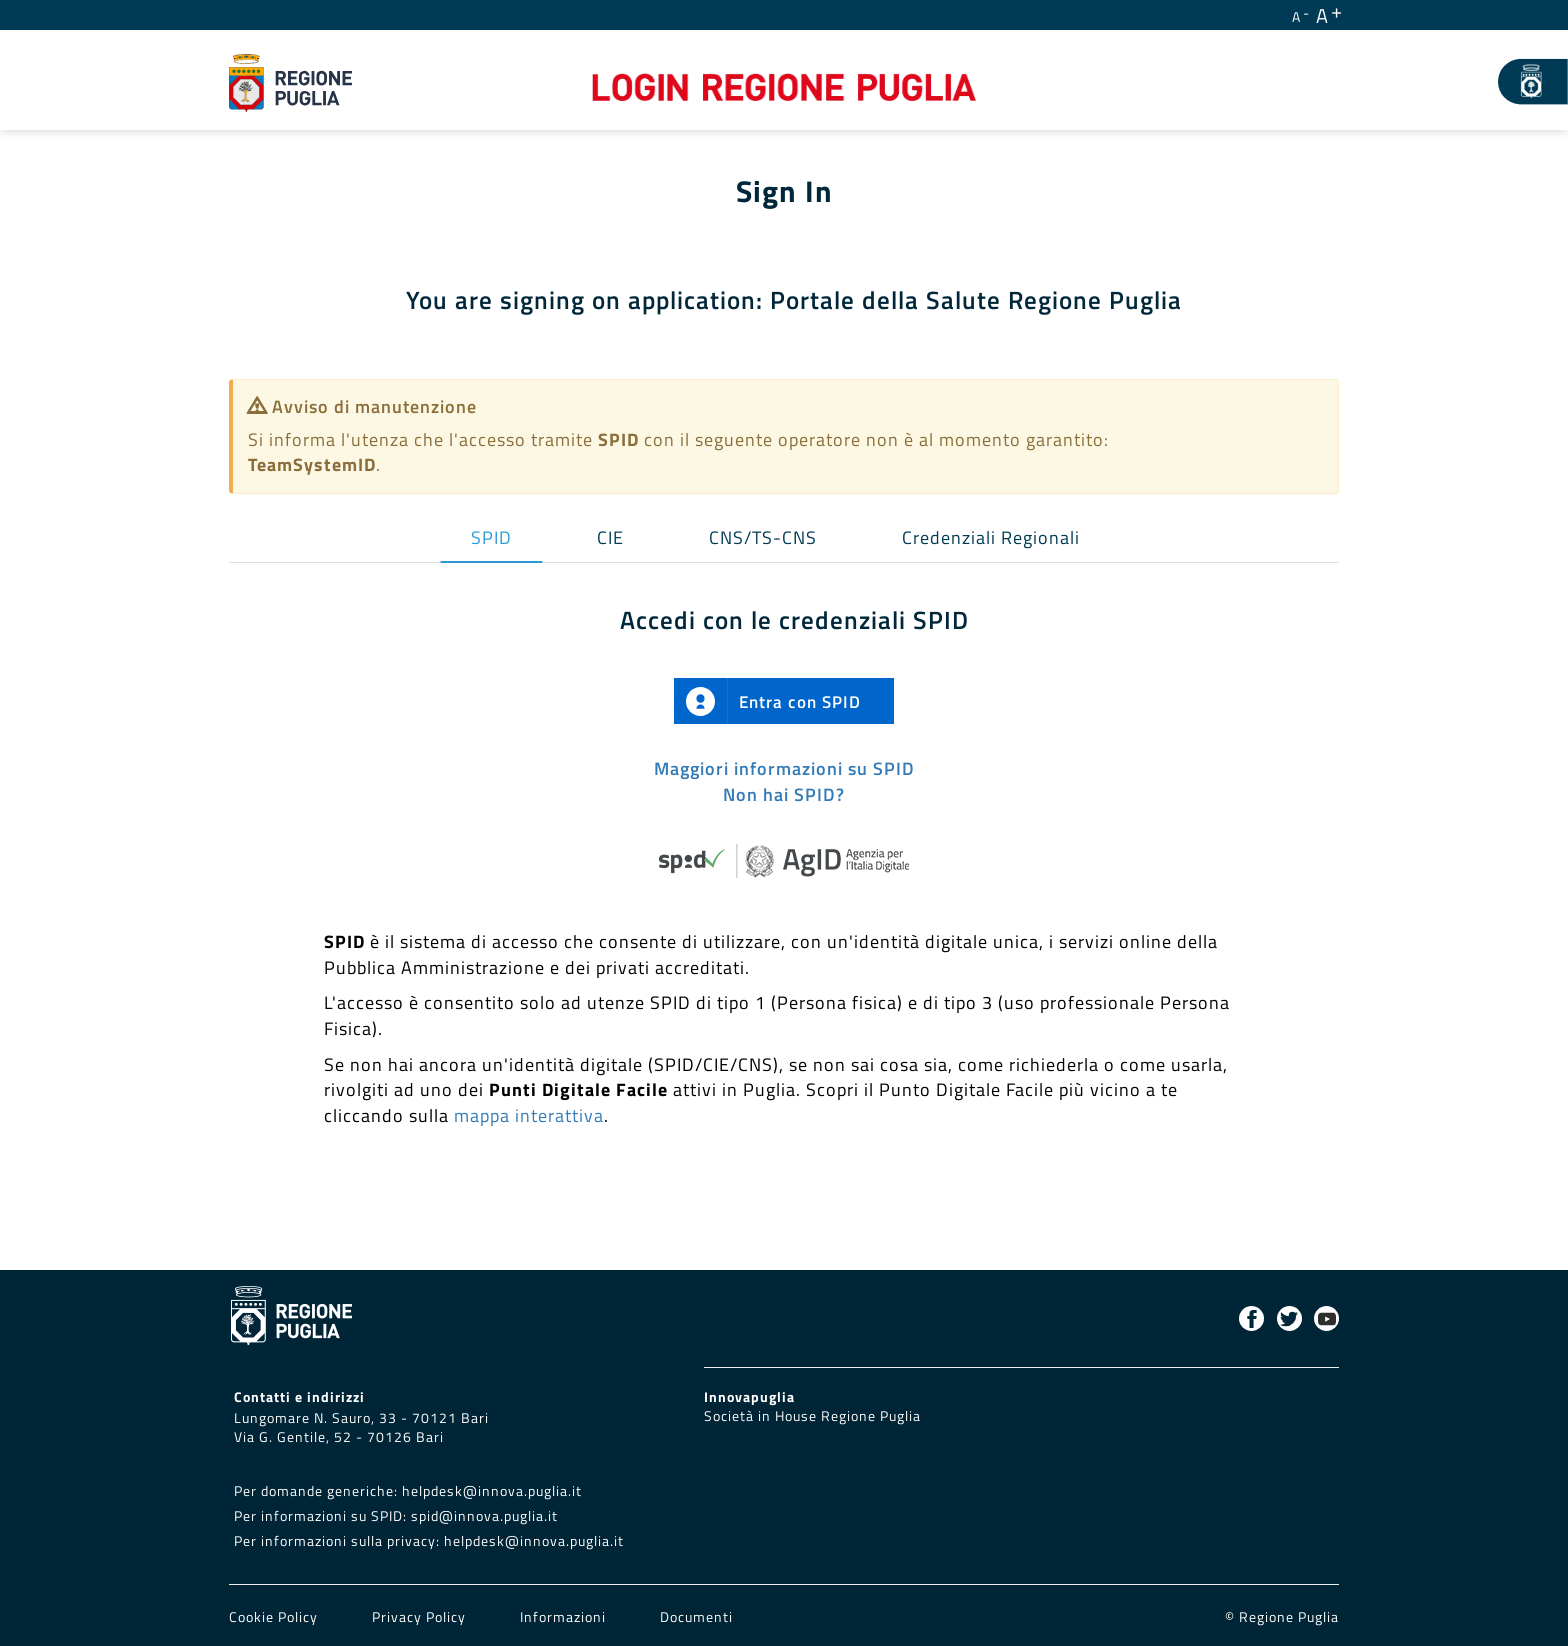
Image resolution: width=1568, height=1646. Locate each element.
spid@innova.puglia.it (484, 1516)
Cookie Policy (275, 1617)
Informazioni (563, 1617)
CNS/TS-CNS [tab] (763, 537)
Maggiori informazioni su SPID (784, 768)
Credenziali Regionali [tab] (991, 537)
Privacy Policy (421, 1617)
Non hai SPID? (784, 794)
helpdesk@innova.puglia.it (492, 1491)
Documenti (696, 1617)
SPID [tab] (491, 537)
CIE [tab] (610, 537)
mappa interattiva (529, 1115)
